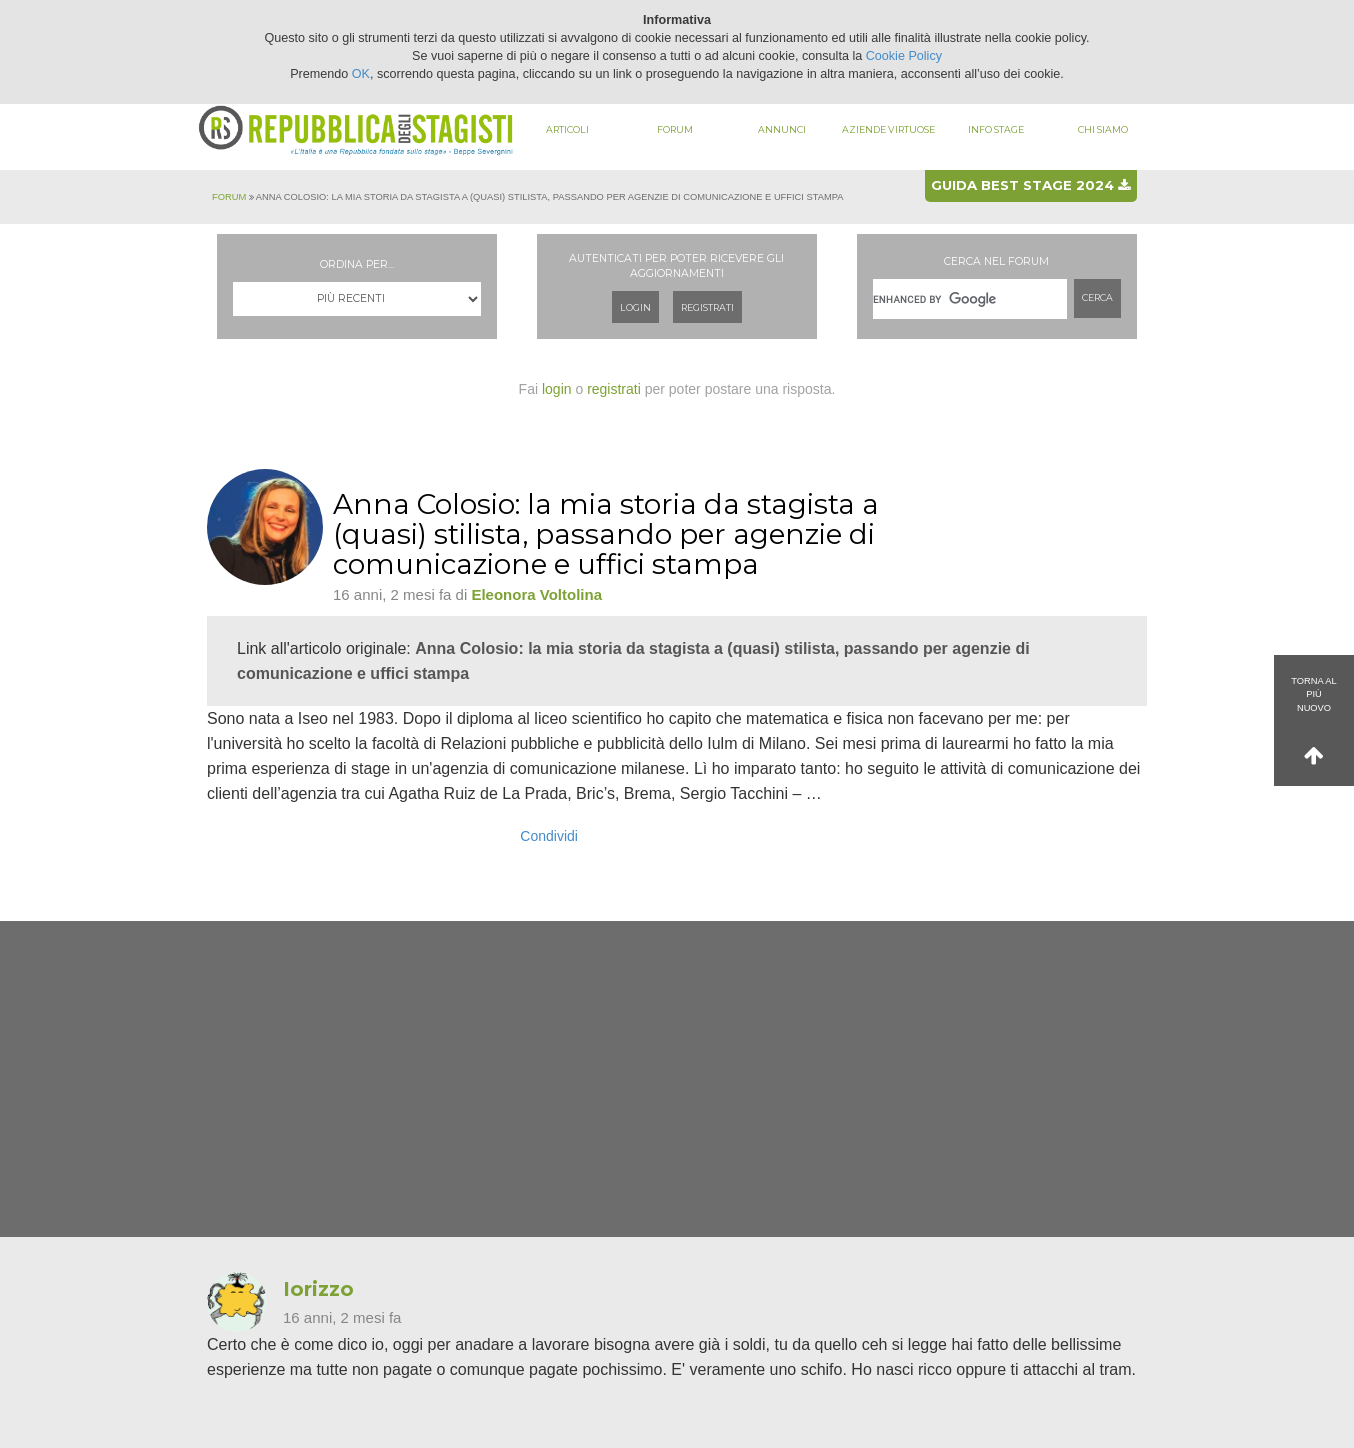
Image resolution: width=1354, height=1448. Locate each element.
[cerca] (970, 299)
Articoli (567, 129)
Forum (675, 129)
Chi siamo (1103, 129)
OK (361, 74)
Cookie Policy (904, 56)
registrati (614, 389)
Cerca (1097, 297)
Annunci (782, 129)
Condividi (549, 836)
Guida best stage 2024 (1030, 185)
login (557, 389)
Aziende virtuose (888, 129)
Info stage (996, 129)
